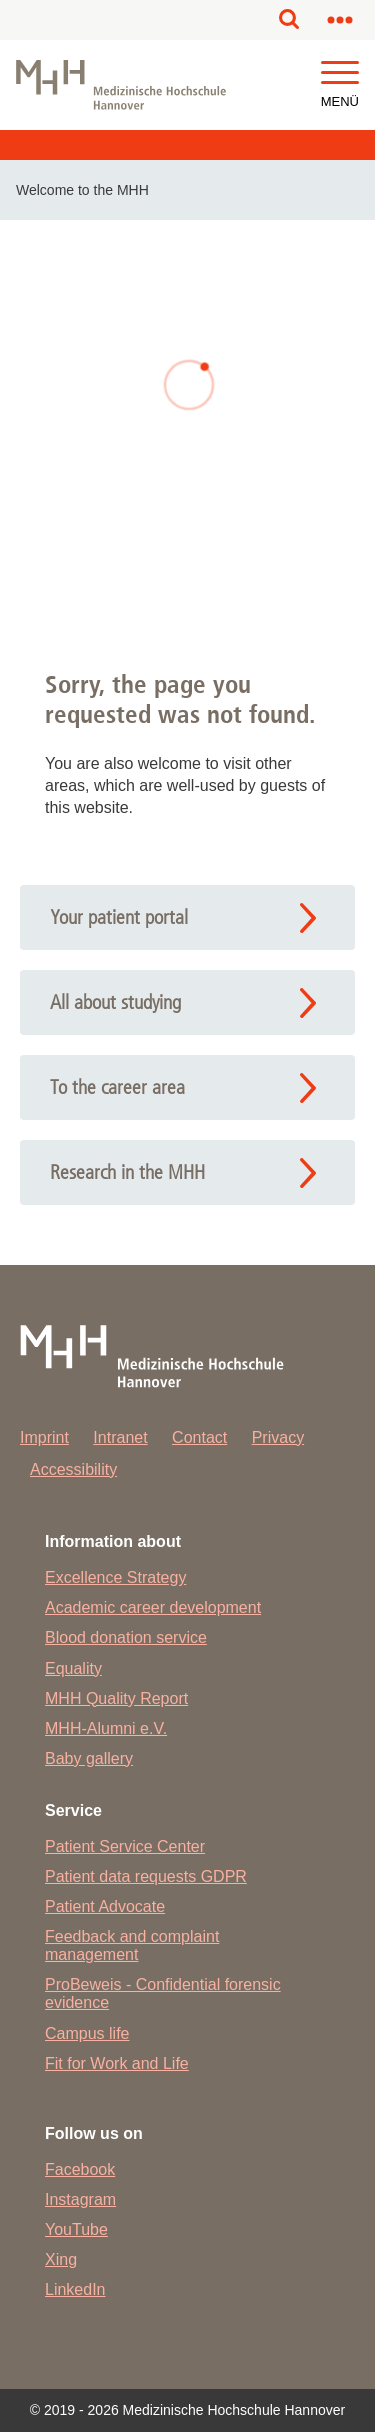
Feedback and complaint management (132, 1945)
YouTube (76, 2229)
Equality (73, 1668)
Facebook (80, 2169)
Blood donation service (126, 1637)
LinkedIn (75, 2289)
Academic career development (153, 1607)
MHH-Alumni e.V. (106, 1728)
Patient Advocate (105, 1906)
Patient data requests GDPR (146, 1876)
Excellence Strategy (115, 1577)
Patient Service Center (125, 1846)
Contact (199, 1437)
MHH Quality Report (116, 1698)
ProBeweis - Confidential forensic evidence (163, 1993)
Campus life (87, 2033)
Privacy (278, 1437)
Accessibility (73, 1469)
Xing (61, 2259)
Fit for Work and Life (117, 2063)
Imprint (44, 1437)
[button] (340, 73)
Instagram (80, 2199)
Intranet (120, 1437)
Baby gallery (89, 1758)
